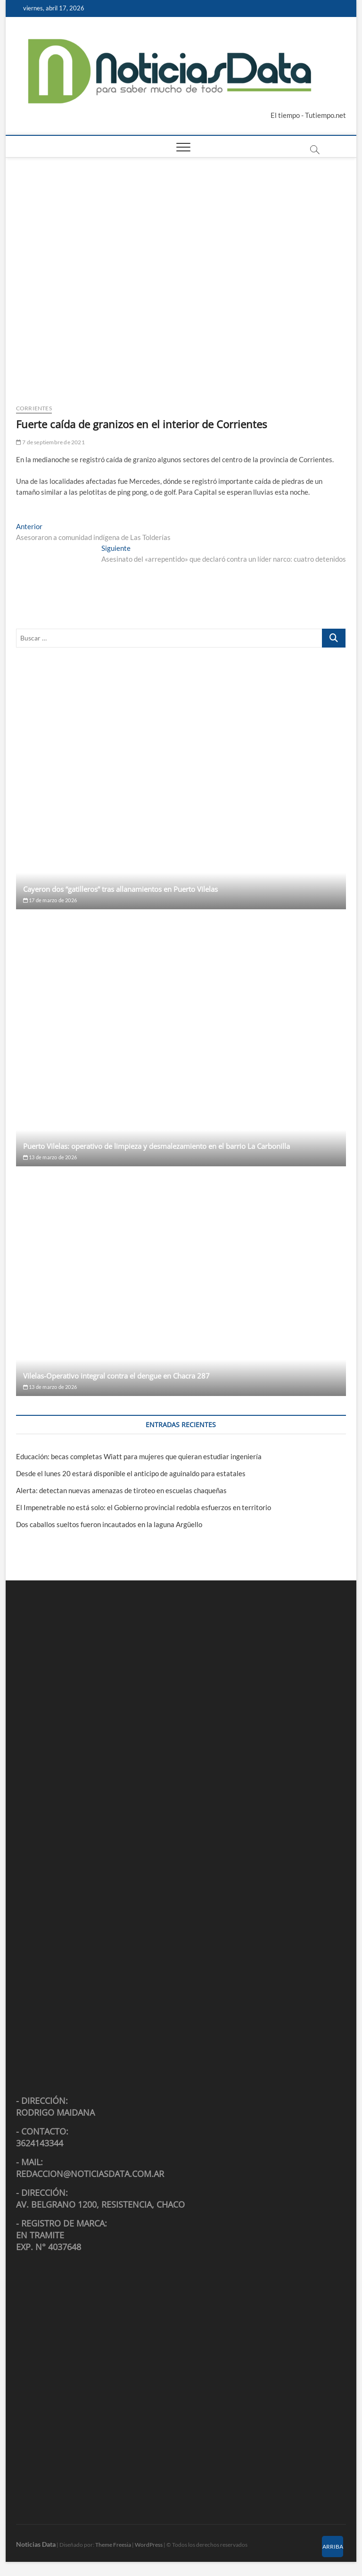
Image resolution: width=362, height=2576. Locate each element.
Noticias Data (36, 2544)
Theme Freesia (113, 2544)
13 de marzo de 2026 (50, 1157)
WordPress (149, 2544)
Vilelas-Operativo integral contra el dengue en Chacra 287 (116, 1375)
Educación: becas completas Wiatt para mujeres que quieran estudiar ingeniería (139, 1456)
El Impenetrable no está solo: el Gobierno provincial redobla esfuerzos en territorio (143, 1507)
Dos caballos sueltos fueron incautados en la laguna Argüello (109, 1524)
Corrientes (34, 408)
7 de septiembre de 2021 (50, 442)
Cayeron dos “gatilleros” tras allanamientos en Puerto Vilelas (120, 889)
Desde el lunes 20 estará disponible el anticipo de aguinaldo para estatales (131, 1473)
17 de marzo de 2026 (50, 900)
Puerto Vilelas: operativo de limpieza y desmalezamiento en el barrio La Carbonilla (156, 1146)
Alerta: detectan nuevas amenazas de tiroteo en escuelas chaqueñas (121, 1490)
